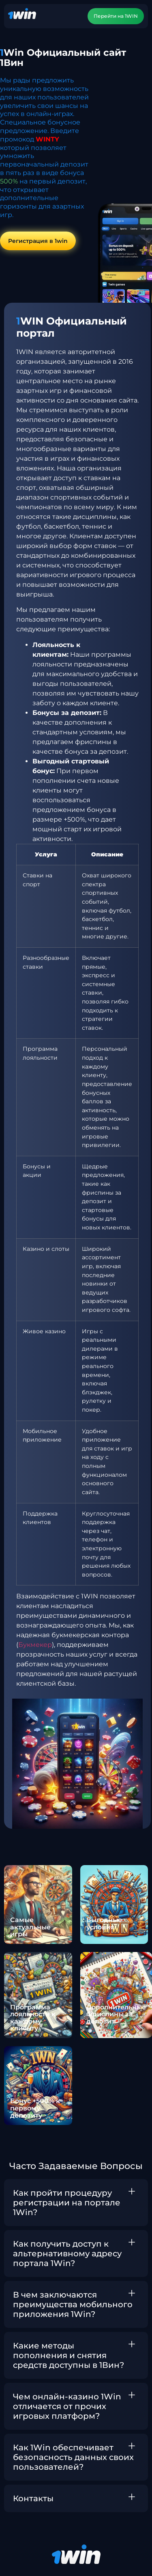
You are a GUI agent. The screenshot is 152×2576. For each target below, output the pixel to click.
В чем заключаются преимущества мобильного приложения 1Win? (73, 2304)
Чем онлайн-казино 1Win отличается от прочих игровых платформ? (67, 2406)
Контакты (33, 2498)
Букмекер (35, 1644)
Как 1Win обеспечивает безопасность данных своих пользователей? (73, 2457)
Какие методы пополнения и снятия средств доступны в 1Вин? (68, 2355)
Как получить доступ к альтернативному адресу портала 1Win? (67, 2253)
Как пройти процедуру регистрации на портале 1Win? (66, 2202)
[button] (76, 2202)
